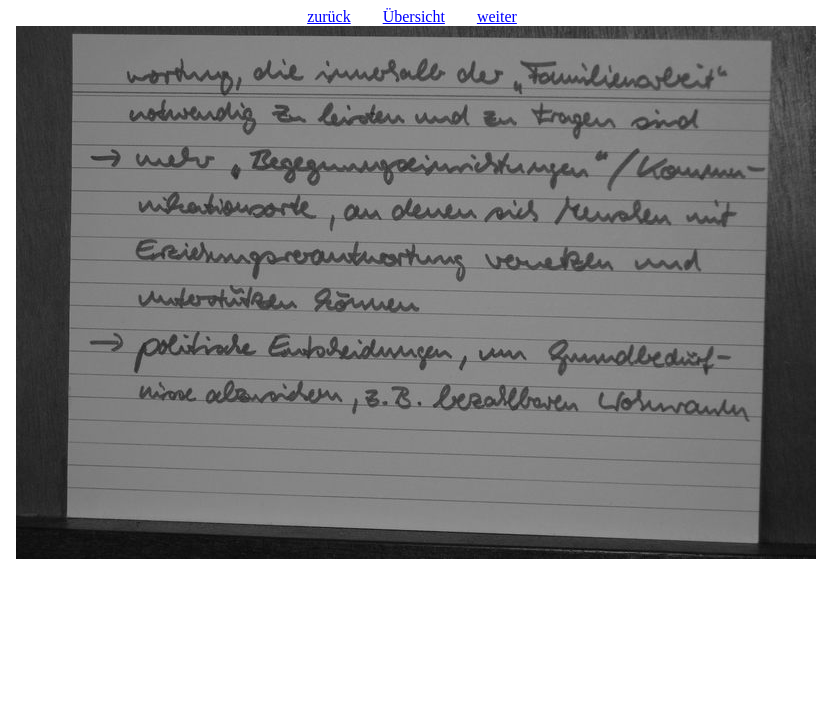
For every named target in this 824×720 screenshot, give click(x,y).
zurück (329, 16)
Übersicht (414, 16)
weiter (497, 16)
